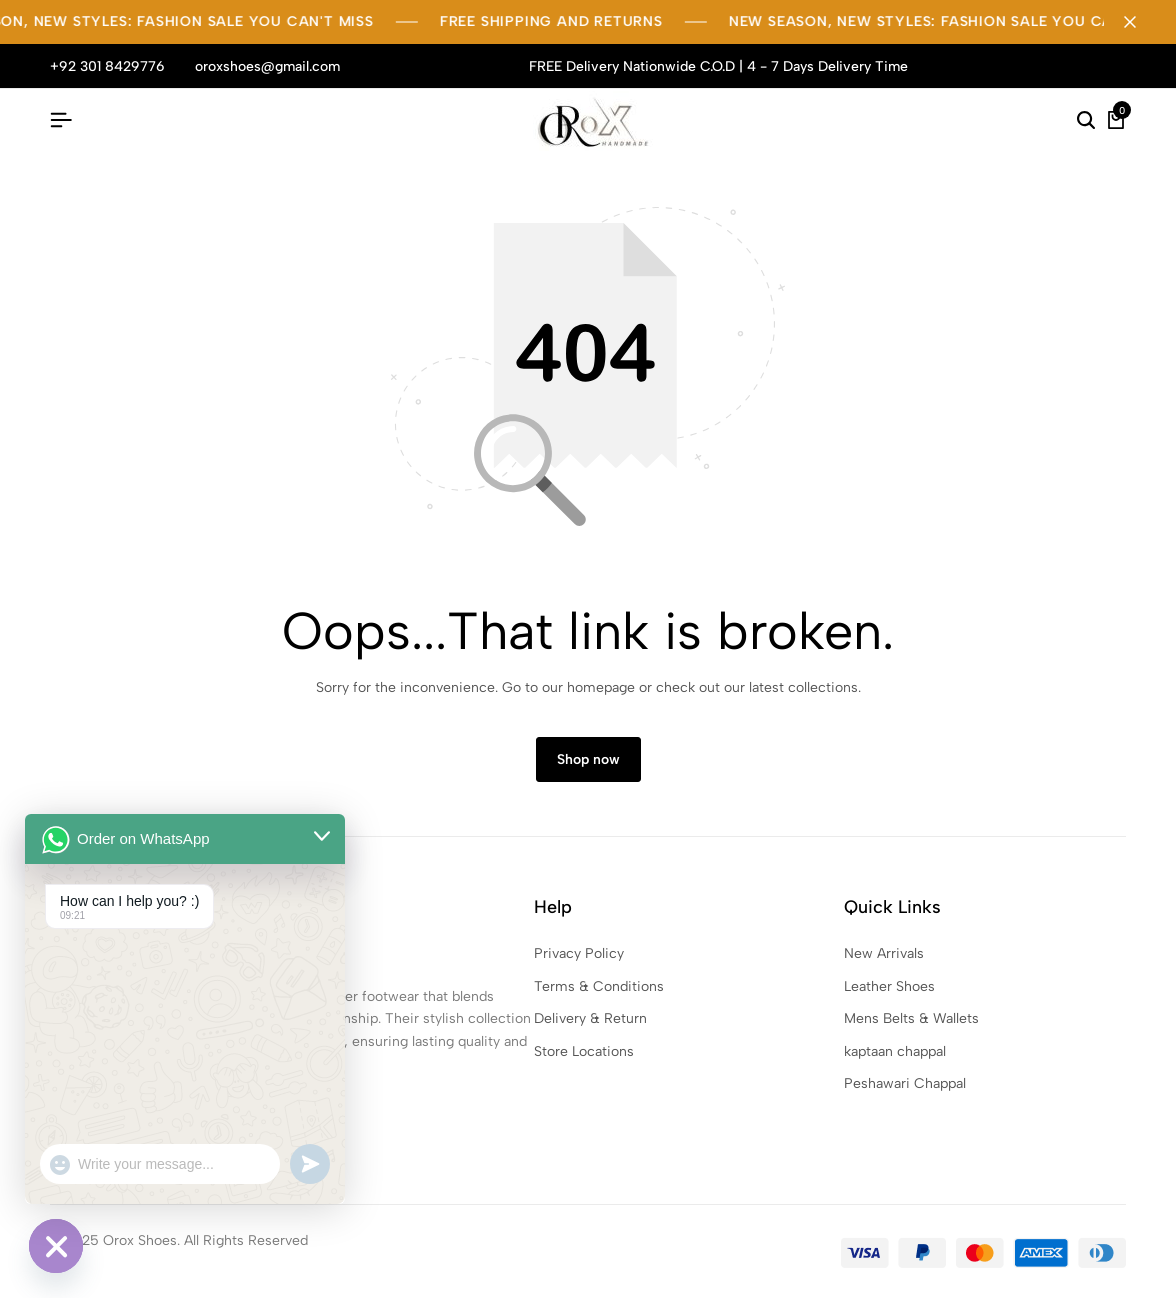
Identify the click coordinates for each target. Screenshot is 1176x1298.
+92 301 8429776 (107, 66)
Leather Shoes (889, 986)
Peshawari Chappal (905, 1083)
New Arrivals (884, 953)
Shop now (588, 759)
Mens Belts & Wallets (911, 1018)
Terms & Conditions (599, 986)
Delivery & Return (590, 1018)
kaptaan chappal (895, 1051)
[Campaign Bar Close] (1140, 22)
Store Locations (584, 1051)
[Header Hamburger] (61, 120)
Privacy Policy (579, 953)
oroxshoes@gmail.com (267, 66)
